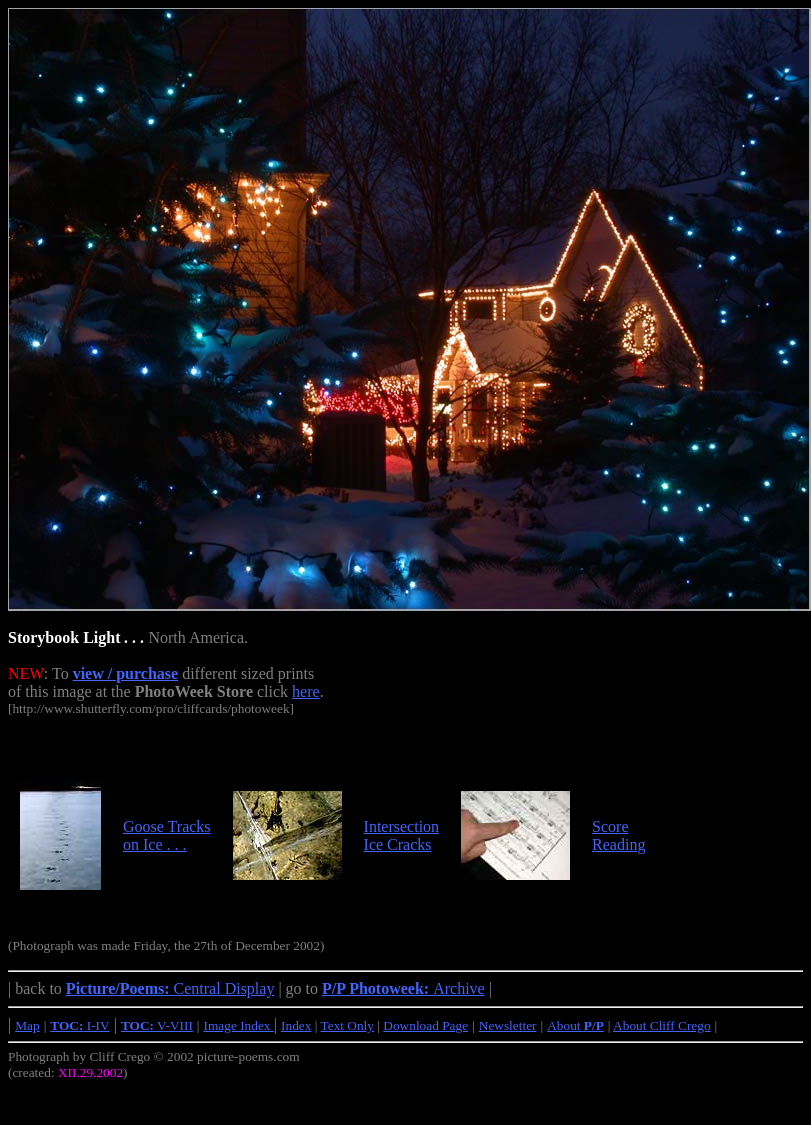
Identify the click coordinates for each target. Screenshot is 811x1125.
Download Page (425, 1025)
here (306, 691)
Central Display (170, 988)
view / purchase (125, 673)
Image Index (239, 1025)
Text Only (347, 1025)
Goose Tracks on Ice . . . (167, 835)
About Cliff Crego (662, 1025)
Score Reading (618, 835)
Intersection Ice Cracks (402, 835)
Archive (403, 988)
